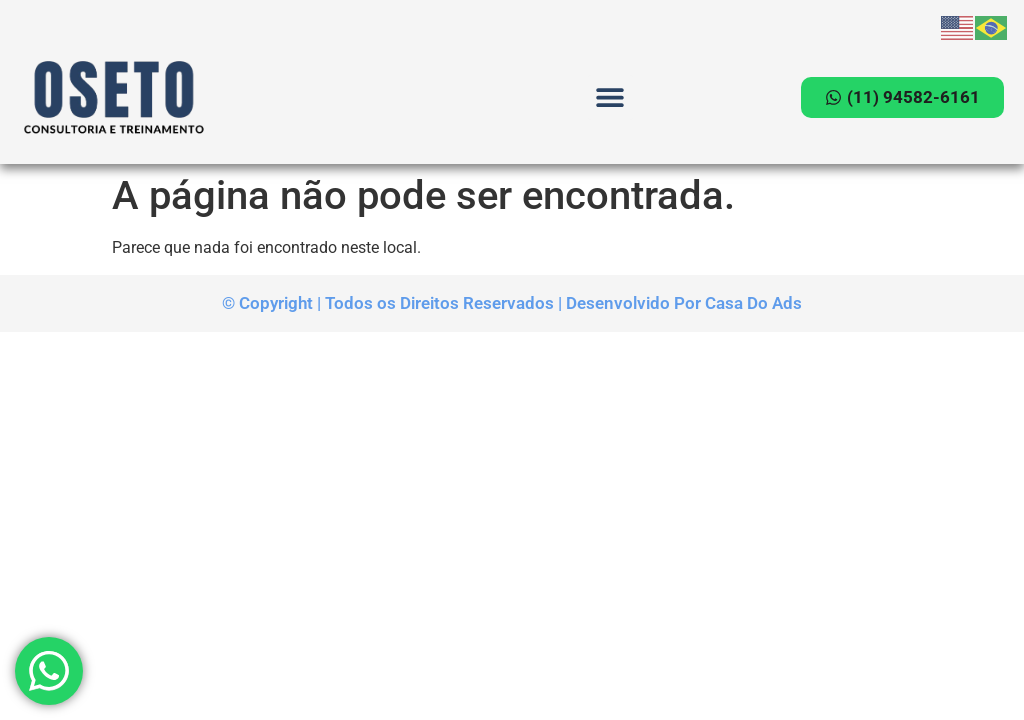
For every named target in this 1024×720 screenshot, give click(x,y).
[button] (610, 97)
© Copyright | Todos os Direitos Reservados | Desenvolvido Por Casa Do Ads (512, 303)
